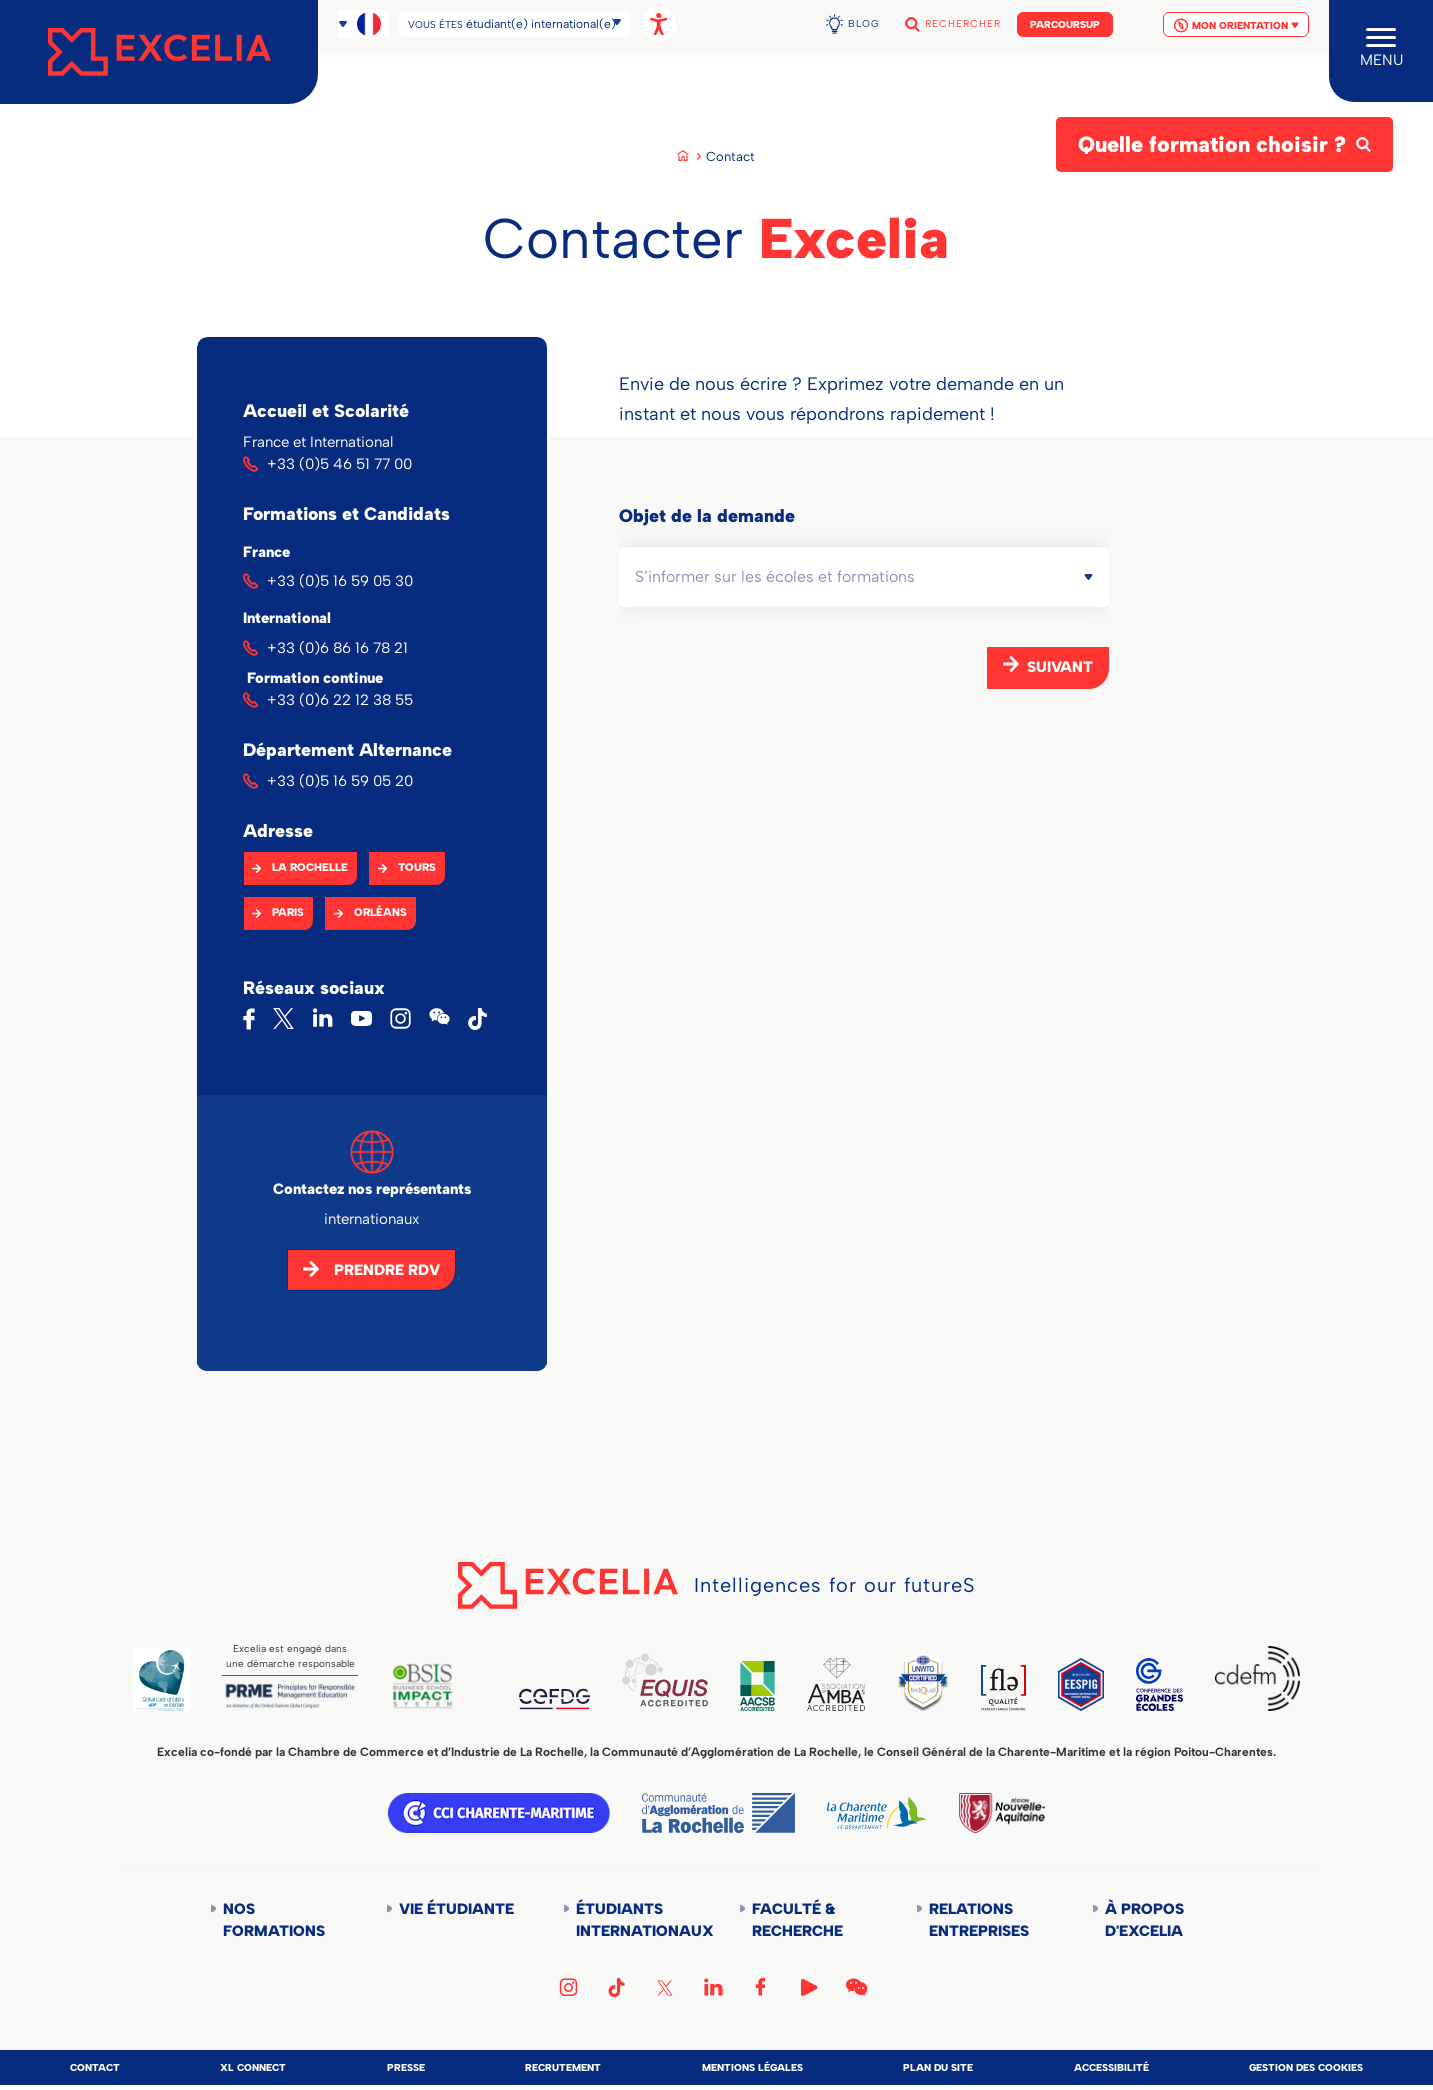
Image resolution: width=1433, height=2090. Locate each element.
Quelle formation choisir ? (1212, 144)
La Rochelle (310, 867)
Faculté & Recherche (797, 1920)
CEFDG (554, 1699)
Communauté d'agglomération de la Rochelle (718, 1813)
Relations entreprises (979, 1920)
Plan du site (938, 2067)
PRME (290, 1696)
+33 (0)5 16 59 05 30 (340, 581)
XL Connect (253, 2067)
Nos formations (274, 1920)
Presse (406, 2067)
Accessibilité (1111, 2067)
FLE (1003, 1688)
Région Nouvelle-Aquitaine (1002, 1813)
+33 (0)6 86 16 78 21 (337, 648)
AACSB (757, 1685)
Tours (417, 867)
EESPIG (1081, 1684)
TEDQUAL (923, 1682)
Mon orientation (1236, 17)
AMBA (835, 1684)
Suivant (1060, 667)
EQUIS (664, 1680)
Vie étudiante (456, 1909)
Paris (288, 912)
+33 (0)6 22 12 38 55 (340, 700)
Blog (864, 15)
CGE (1160, 1684)
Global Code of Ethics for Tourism (161, 1679)
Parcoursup (1065, 16)
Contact (95, 2067)
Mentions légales (752, 2067)
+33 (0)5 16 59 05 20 (340, 781)
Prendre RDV (387, 1270)
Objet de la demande (707, 516)
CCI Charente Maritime (499, 1813)
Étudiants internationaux (635, 1920)
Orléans (380, 912)
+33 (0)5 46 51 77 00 (339, 464)
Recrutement (563, 2067)
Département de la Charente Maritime (877, 1813)
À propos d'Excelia (1144, 1920)
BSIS (422, 1686)
